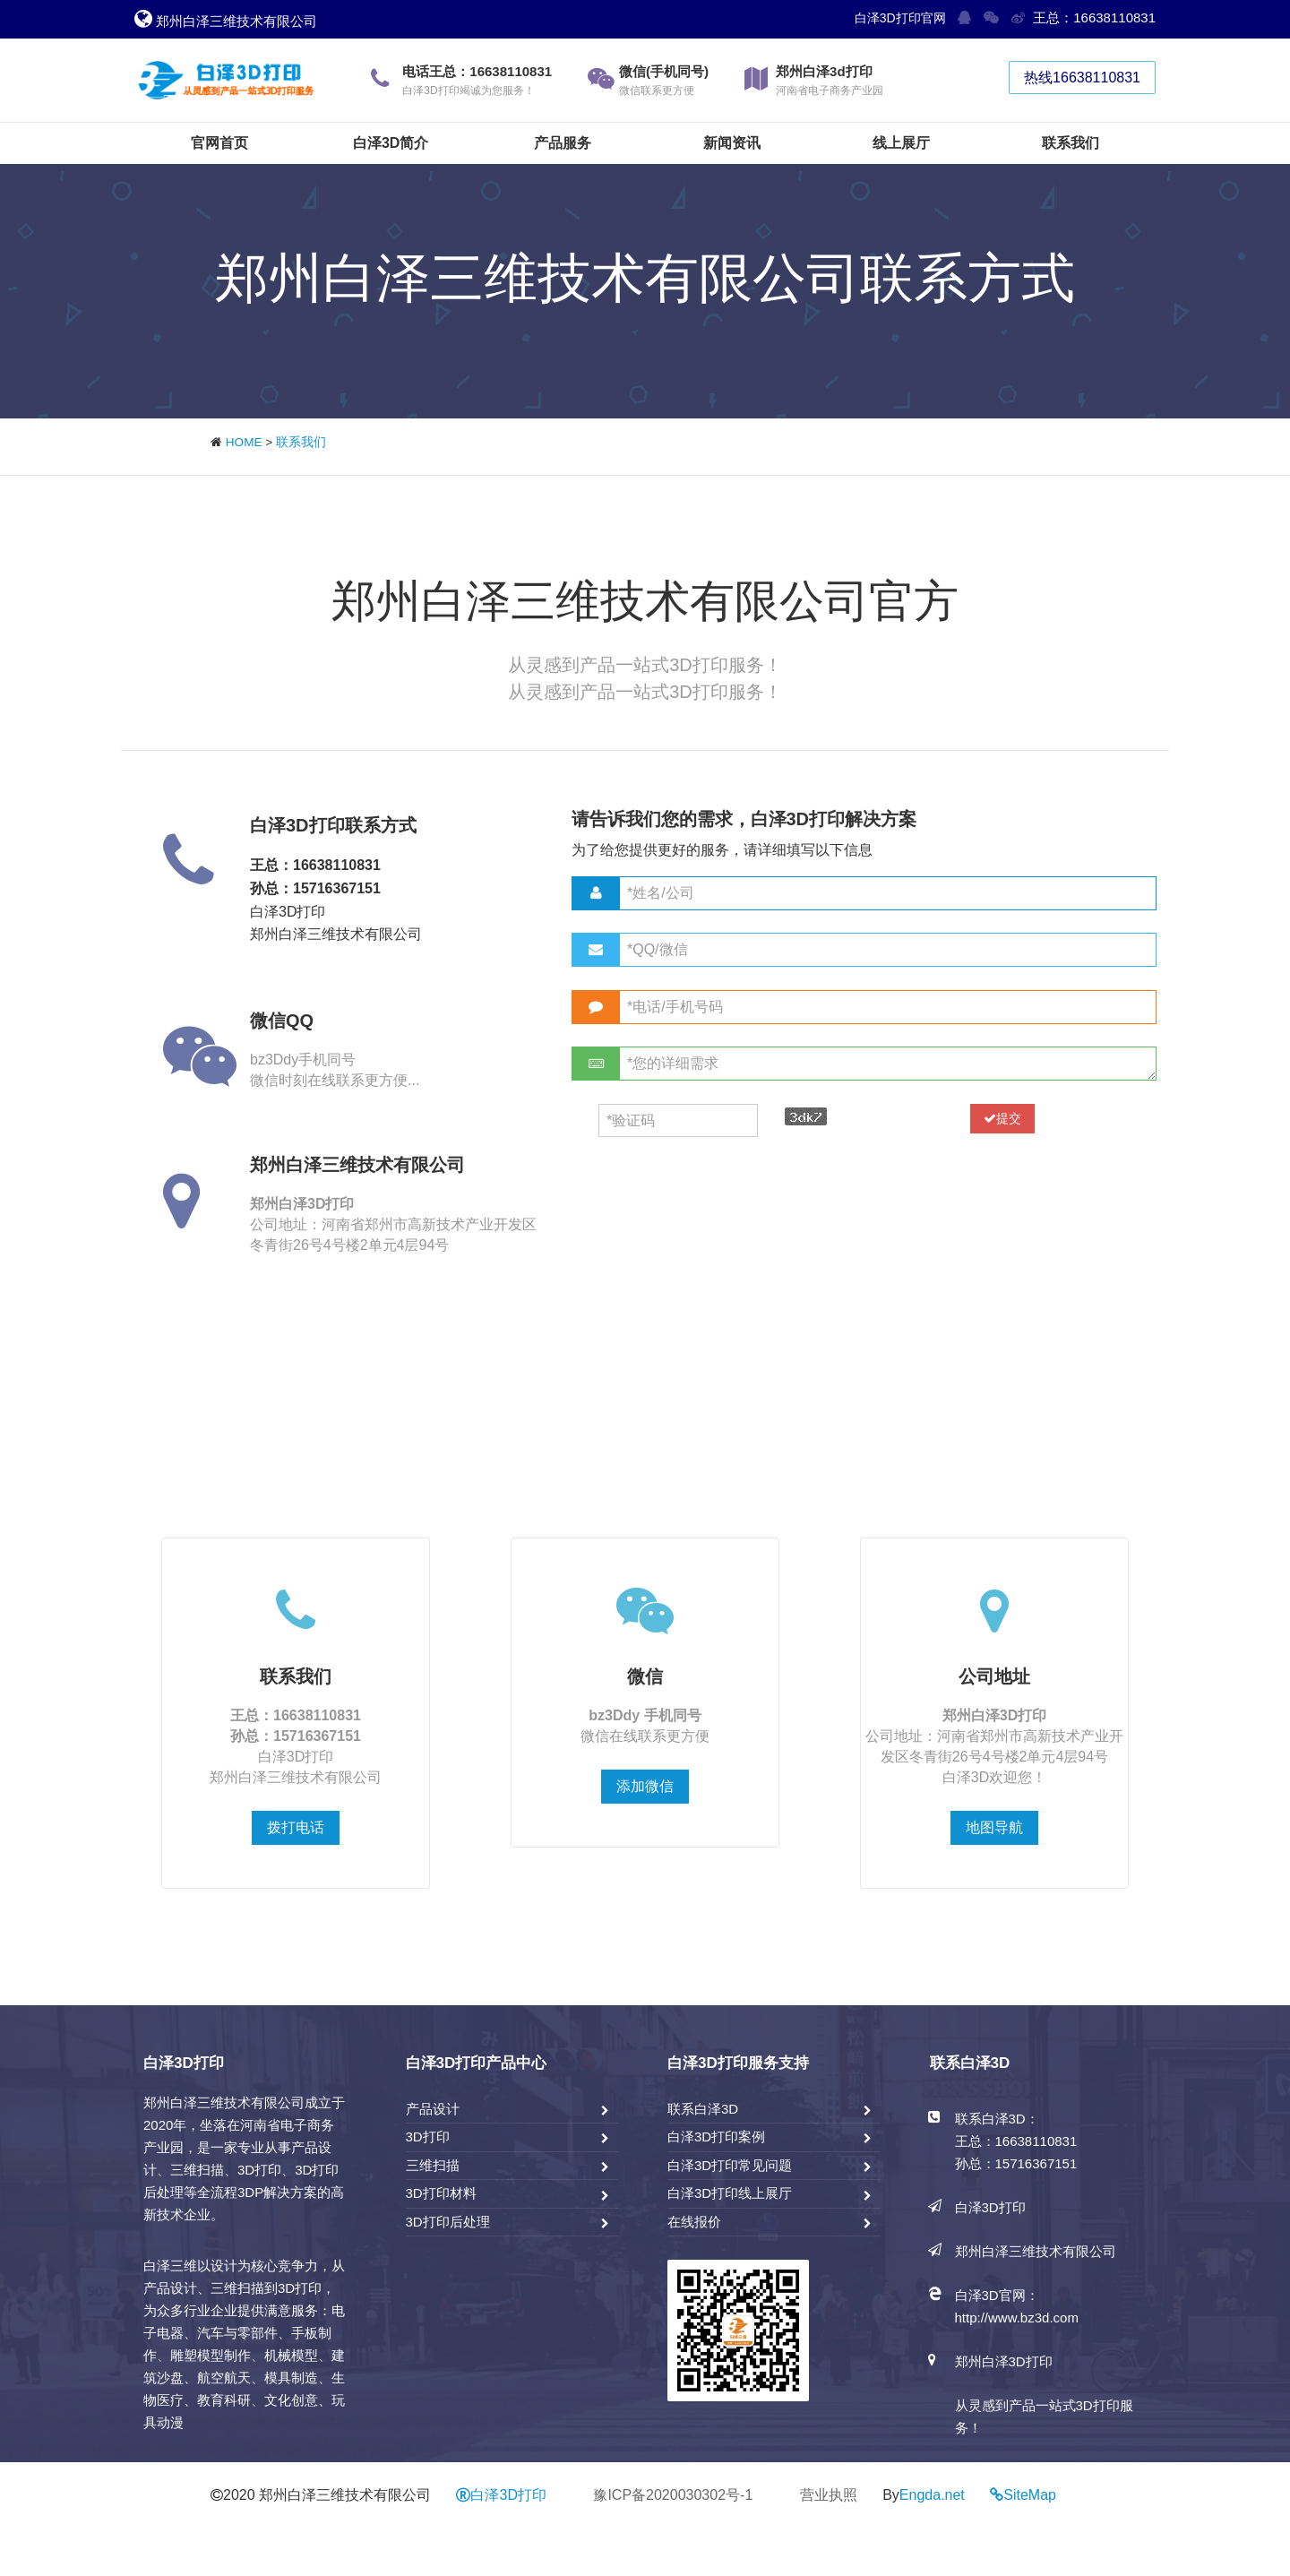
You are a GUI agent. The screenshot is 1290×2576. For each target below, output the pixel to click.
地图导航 (994, 1827)
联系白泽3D (702, 2108)
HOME (244, 442)
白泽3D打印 (501, 2495)
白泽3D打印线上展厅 (729, 2193)
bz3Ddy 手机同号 (645, 1715)
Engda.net (932, 2495)
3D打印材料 (441, 2193)
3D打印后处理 (448, 2221)
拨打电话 (295, 1827)
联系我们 (301, 442)
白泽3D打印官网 (900, 18)
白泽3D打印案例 (716, 2136)
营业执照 (828, 2495)
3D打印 (428, 2136)
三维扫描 (433, 2165)
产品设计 (433, 2108)
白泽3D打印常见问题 (729, 2165)
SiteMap (1029, 2495)
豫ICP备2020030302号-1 (672, 2495)
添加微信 (645, 1786)
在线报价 (694, 2221)
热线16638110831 (1082, 77)
